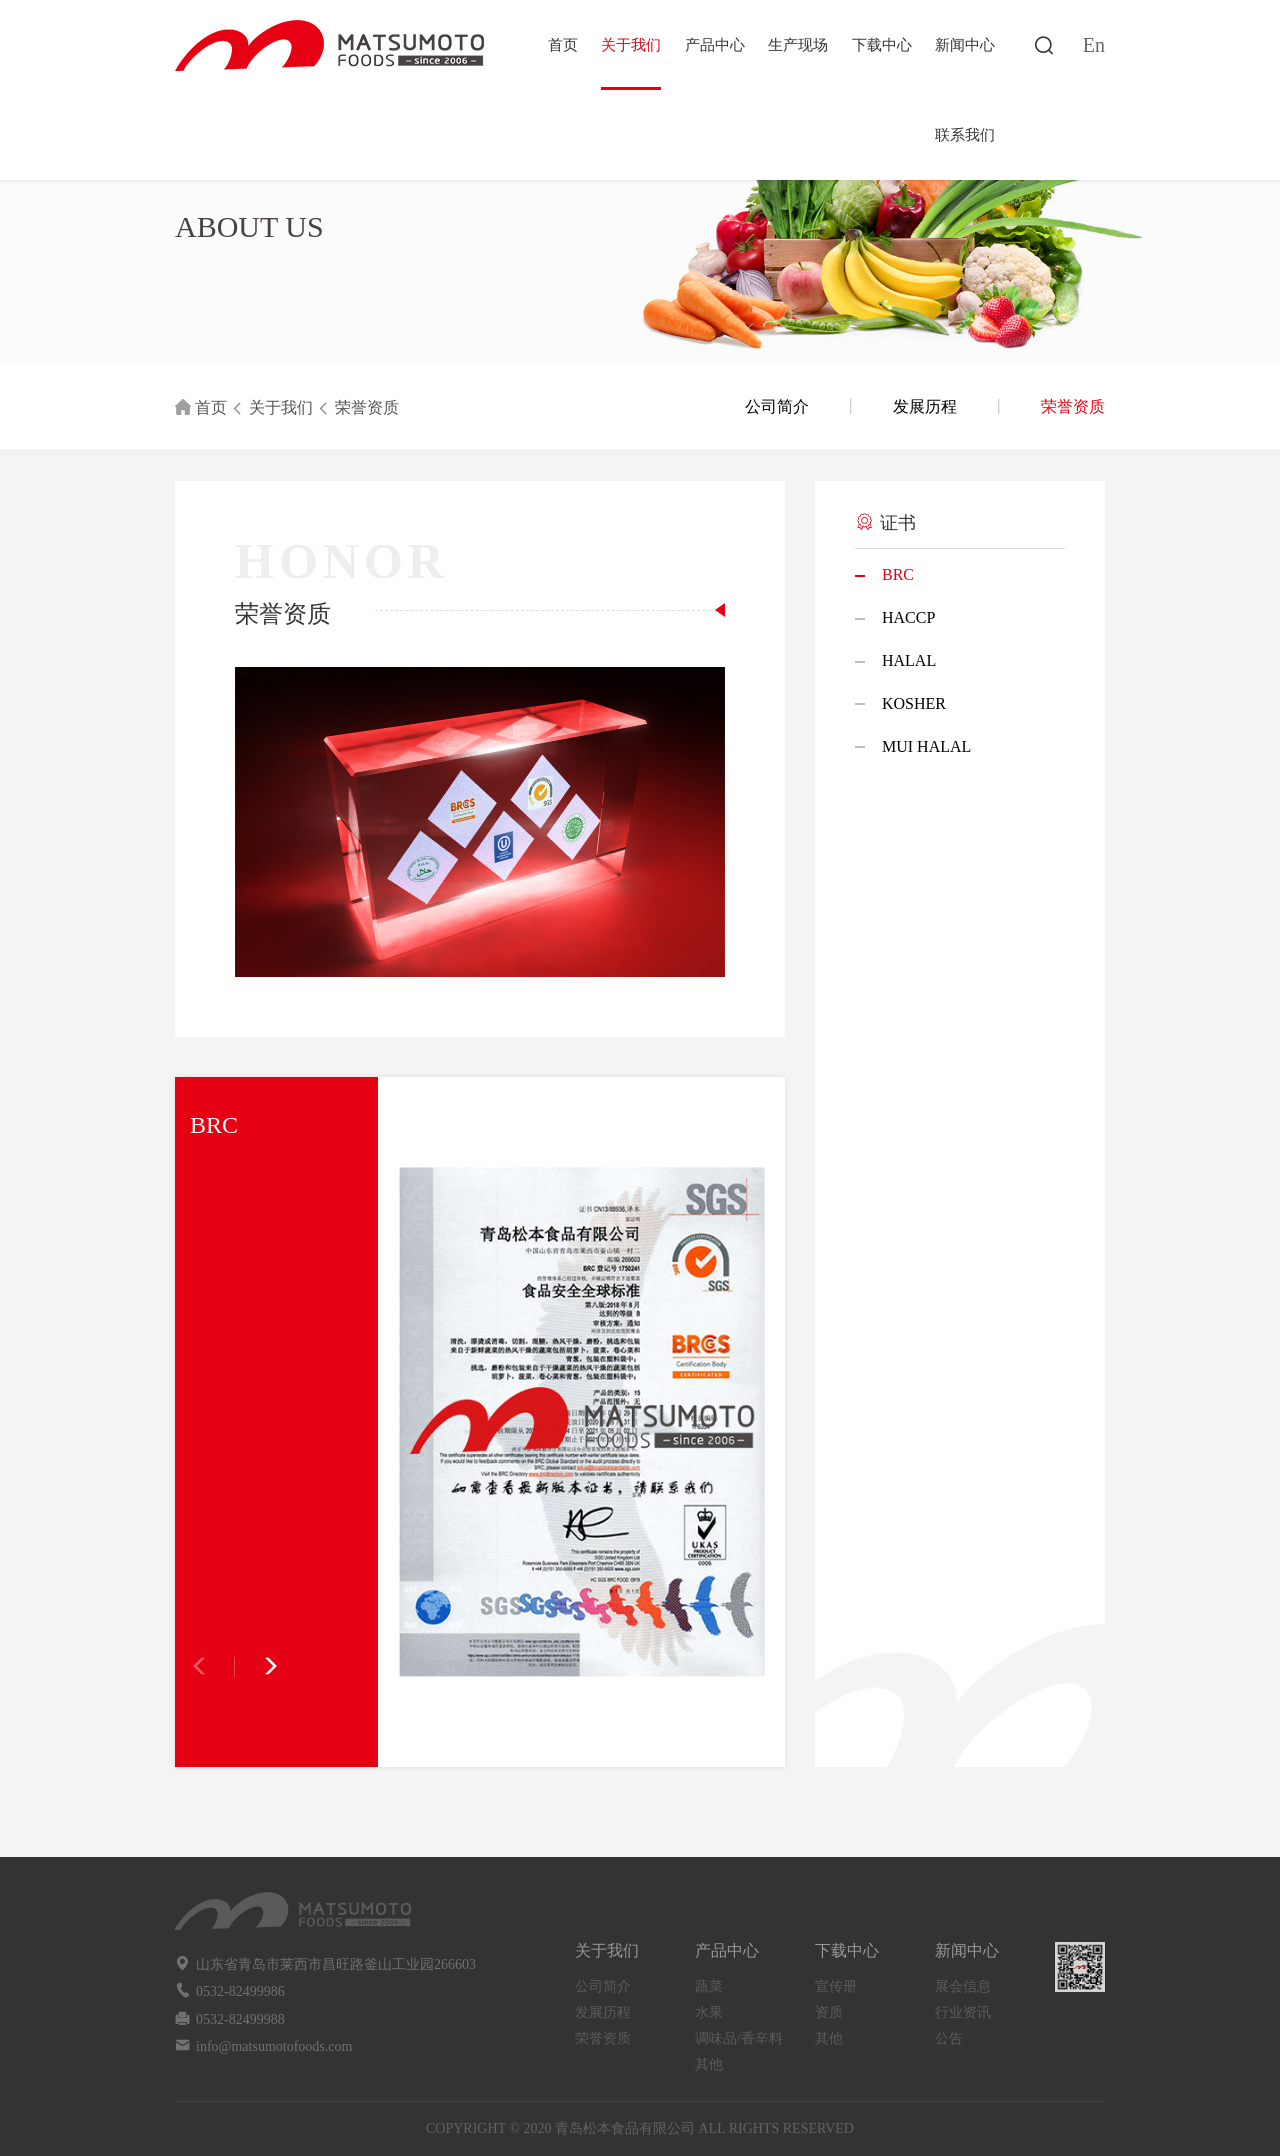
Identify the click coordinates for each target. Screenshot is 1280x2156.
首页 (563, 45)
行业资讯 (963, 2012)
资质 (829, 2012)
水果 (709, 2012)
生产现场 (798, 45)
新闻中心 (965, 45)
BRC (898, 574)
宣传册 (836, 1986)
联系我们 (965, 135)
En (1094, 45)
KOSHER (914, 703)
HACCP (908, 617)
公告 (949, 2038)
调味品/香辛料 (739, 2038)
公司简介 (777, 406)
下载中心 (882, 45)
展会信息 (963, 1986)
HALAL (909, 660)
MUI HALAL (926, 746)
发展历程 (925, 406)
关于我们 (631, 45)
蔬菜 (709, 1986)
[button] (257, 1667)
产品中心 (715, 45)
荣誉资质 (367, 407)
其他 (709, 2064)
